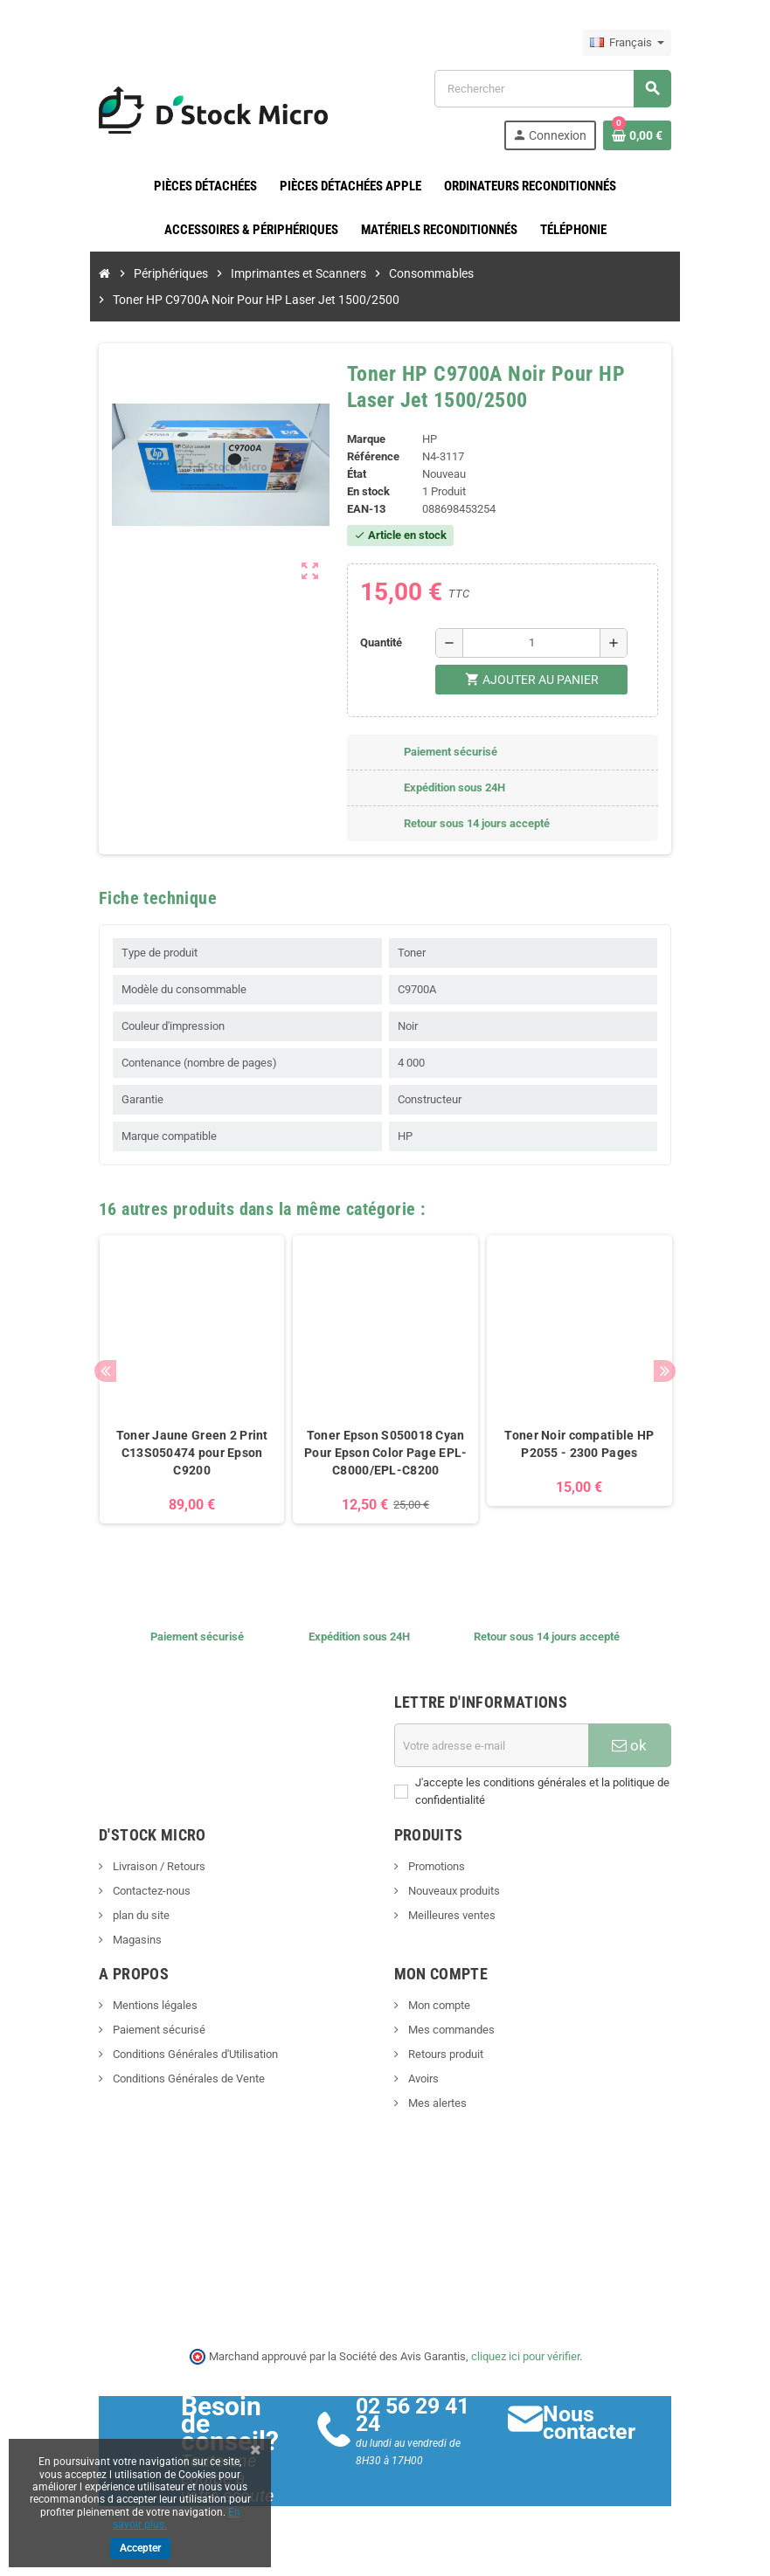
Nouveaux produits (453, 1903)
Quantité (378, 642)
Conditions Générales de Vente (168, 2091)
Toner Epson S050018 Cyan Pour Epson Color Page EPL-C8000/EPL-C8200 (385, 1465)
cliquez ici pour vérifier (525, 2369)
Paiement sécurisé (138, 2042)
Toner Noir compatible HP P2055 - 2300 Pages (591, 1457)
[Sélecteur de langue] (647, 43)
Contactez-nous (131, 1903)
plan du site (120, 1928)
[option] (177, 1395)
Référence (369, 456)
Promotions (435, 1879)
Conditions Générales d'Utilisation (175, 2067)
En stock (364, 491)
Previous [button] (86, 1377)
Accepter (140, 2548)
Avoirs (422, 2091)
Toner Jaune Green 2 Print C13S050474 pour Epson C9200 (178, 1457)
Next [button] (685, 1377)
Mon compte (438, 2018)
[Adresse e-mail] (498, 1758)
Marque (362, 438)
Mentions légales (134, 2018)
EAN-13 (362, 508)
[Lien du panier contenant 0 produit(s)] (657, 135)
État (353, 473)
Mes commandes (450, 2042)
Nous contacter (601, 2435)
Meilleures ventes (451, 1928)
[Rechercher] (564, 88)
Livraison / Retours (138, 1879)
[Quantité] (535, 643)
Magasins (116, 1952)
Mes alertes (436, 2116)
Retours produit (444, 2067)
